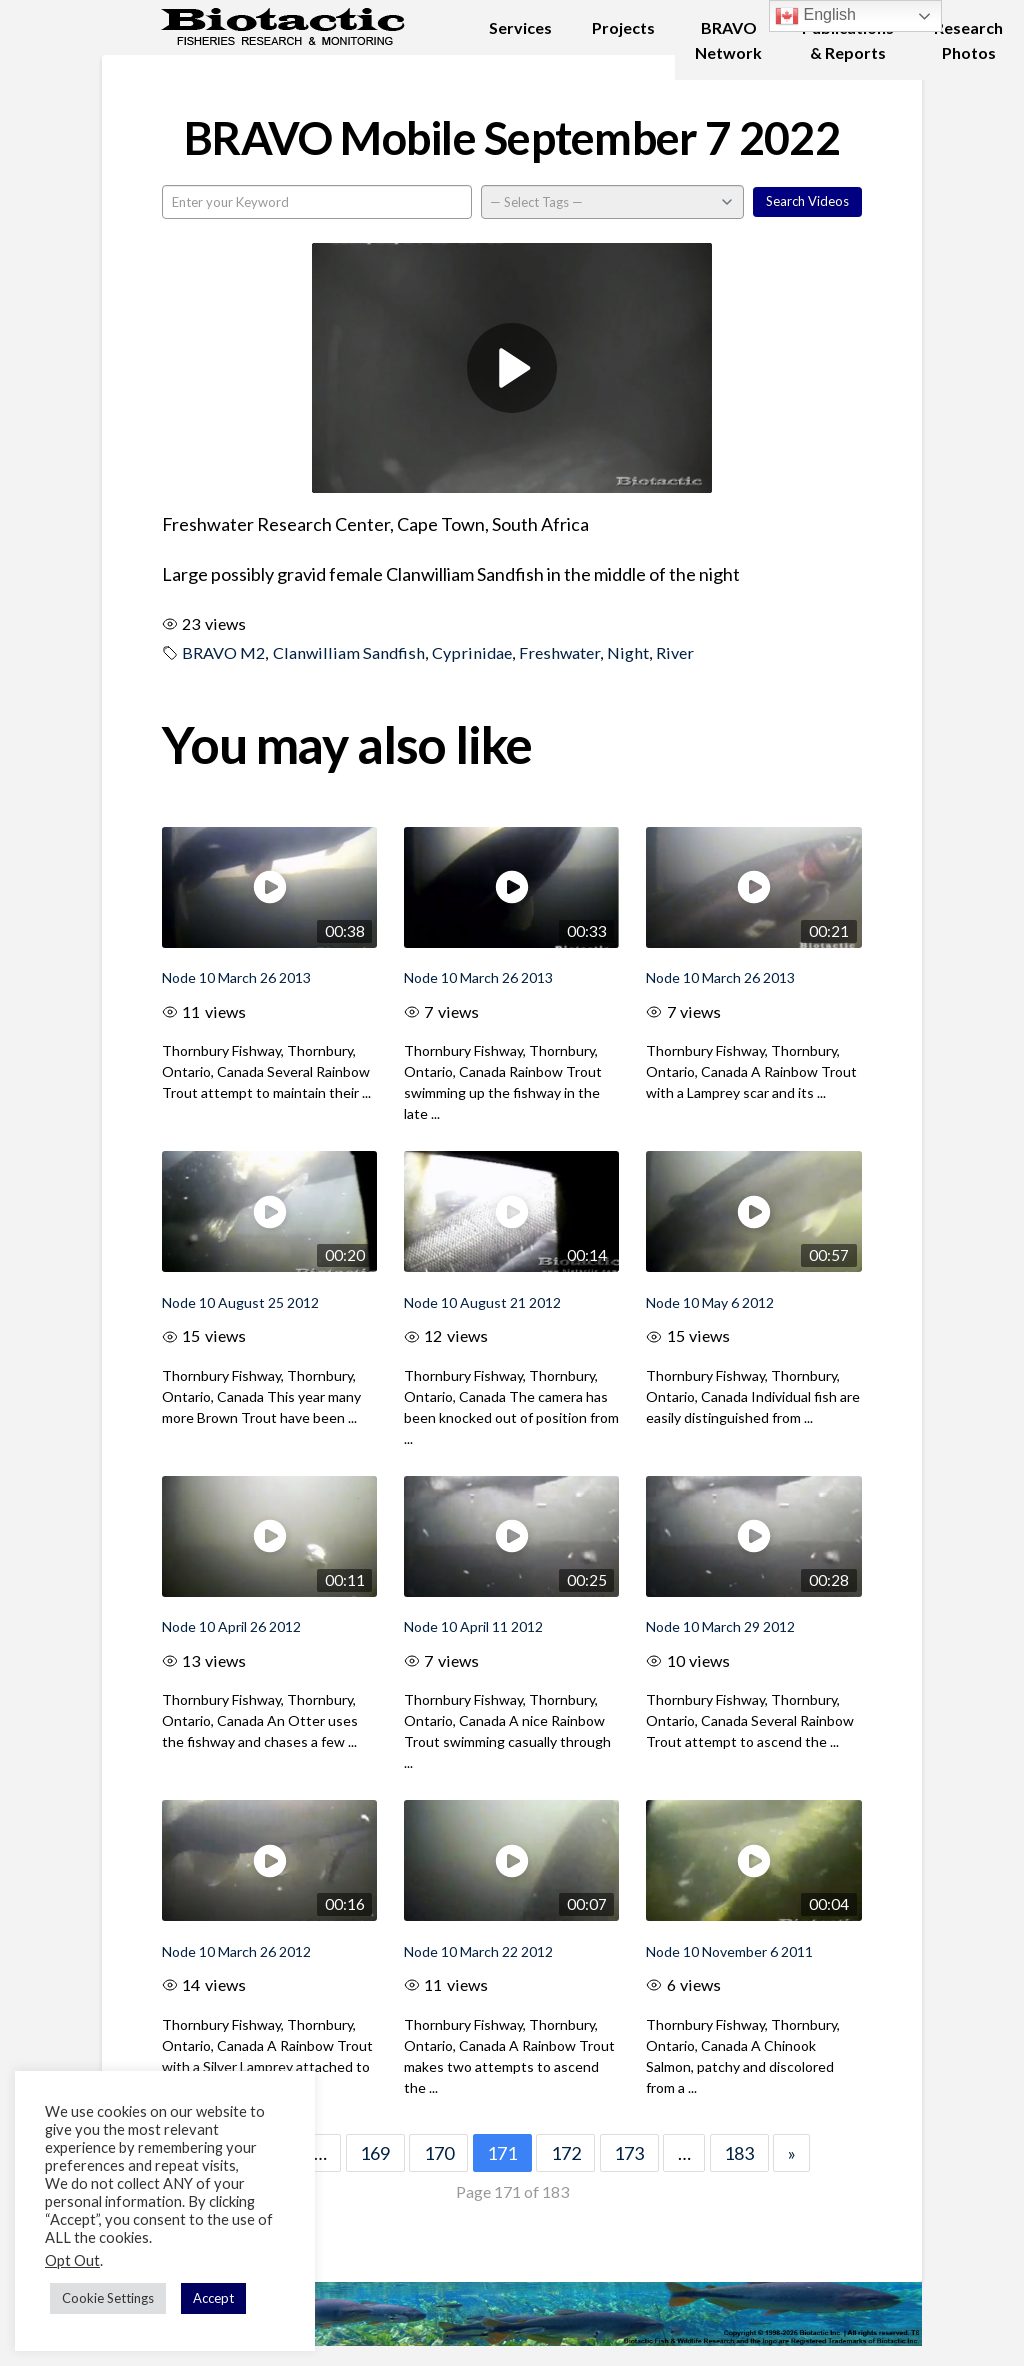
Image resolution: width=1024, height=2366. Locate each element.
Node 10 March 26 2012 (236, 1951)
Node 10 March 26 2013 (236, 977)
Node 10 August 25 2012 (240, 1302)
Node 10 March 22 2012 (478, 1951)
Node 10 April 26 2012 (231, 1626)
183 (739, 2153)
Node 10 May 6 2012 (710, 1302)
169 (375, 2153)
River (675, 652)
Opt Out (72, 2260)
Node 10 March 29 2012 (720, 1626)
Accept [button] (213, 2298)
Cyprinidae (472, 652)
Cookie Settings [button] (108, 2298)
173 (629, 2153)
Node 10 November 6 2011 (729, 1951)
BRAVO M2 (223, 652)
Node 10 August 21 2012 (482, 1302)
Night (628, 652)
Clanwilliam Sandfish (349, 652)
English (815, 16)
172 (566, 2153)
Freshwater (559, 652)
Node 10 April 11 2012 (473, 1626)
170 (439, 2153)
